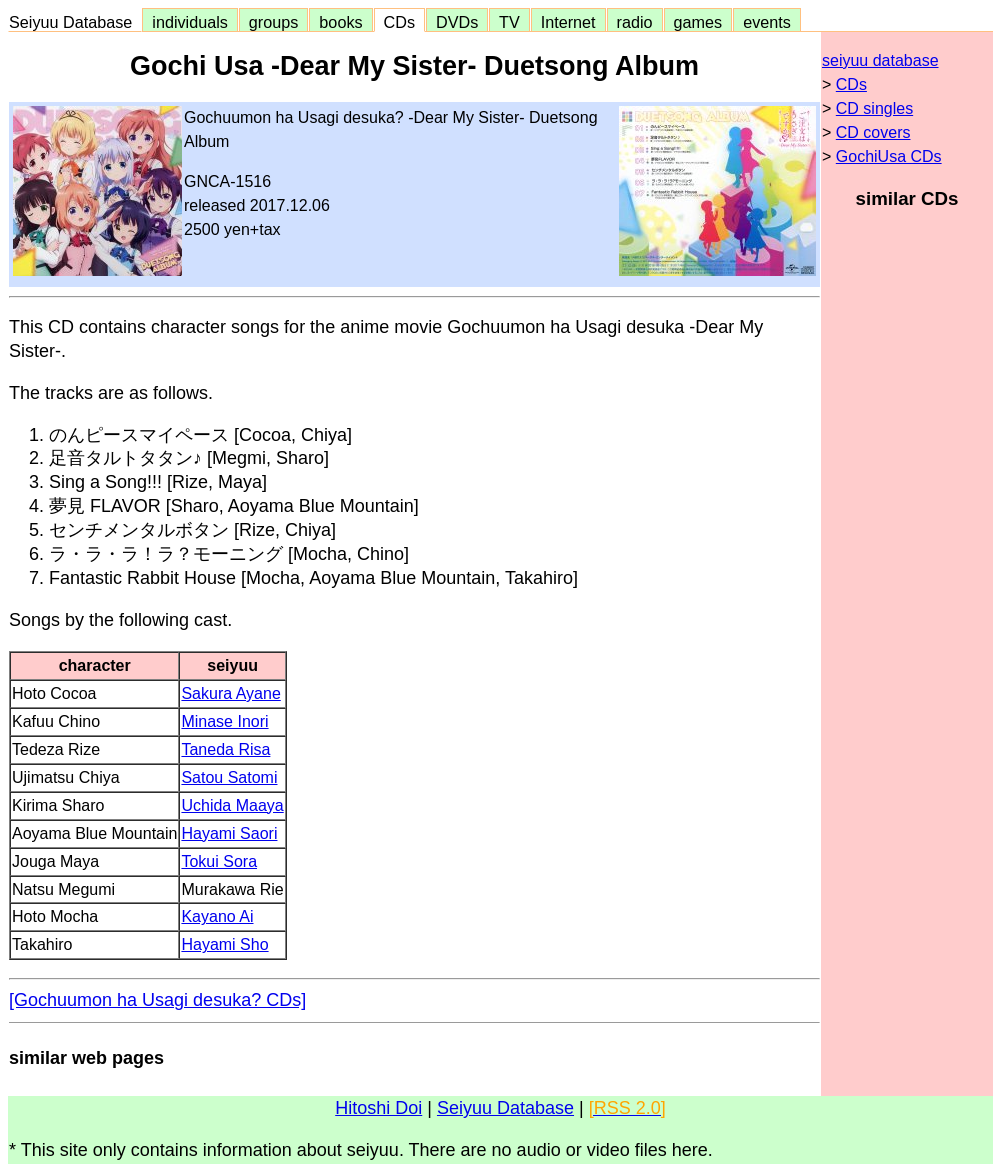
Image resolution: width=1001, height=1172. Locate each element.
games (698, 22)
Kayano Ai (217, 916)
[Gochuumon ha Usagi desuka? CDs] (157, 1000)
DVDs (457, 22)
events (767, 22)
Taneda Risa (225, 749)
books (340, 22)
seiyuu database (880, 60)
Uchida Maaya (232, 805)
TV (509, 22)
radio (635, 22)
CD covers (873, 132)
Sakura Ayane (230, 693)
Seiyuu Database (75, 22)
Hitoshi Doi (378, 1108)
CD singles (874, 108)
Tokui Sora (219, 861)
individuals (190, 22)
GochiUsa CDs (889, 156)
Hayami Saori (229, 833)
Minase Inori (224, 721)
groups (274, 22)
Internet (568, 22)
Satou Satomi (229, 777)
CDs (399, 22)
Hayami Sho (224, 944)
